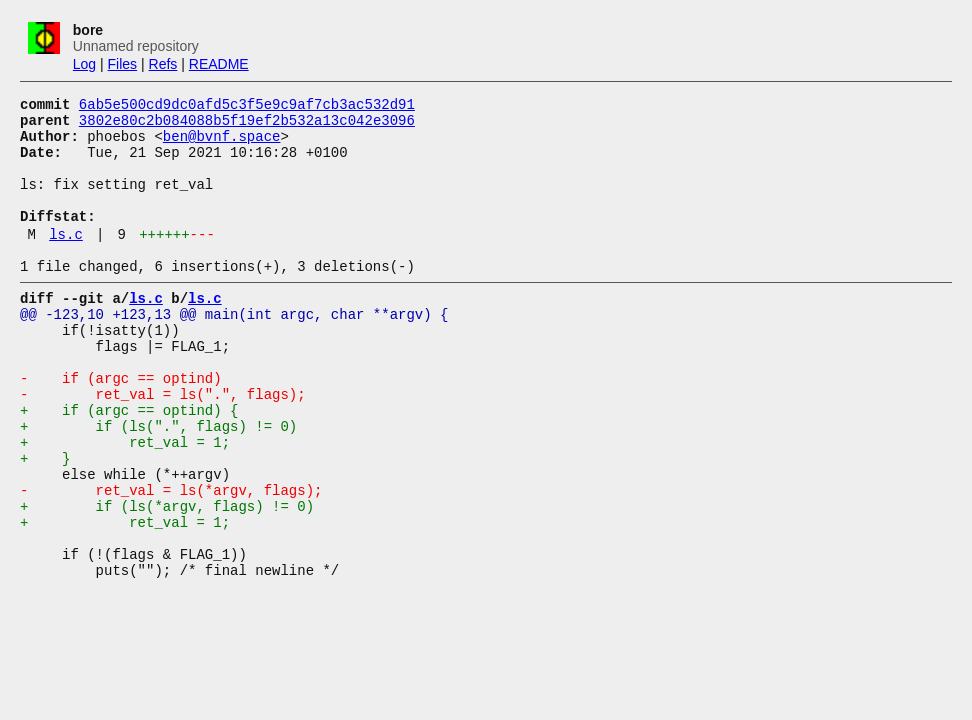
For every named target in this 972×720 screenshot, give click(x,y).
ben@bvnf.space (222, 144)
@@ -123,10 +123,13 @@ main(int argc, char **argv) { (234, 349)
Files (123, 64)
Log (84, 64)
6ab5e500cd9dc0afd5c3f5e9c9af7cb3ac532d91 (247, 106)
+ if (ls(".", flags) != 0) (158, 482)
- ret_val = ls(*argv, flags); (171, 558)
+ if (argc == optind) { (129, 463)
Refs (163, 64)
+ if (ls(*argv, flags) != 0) (167, 577)
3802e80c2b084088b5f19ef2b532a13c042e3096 (247, 125)
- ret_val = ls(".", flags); (163, 444)
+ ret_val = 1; (125, 501)
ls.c (66, 260)
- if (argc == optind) (121, 425)
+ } (45, 520)
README (219, 64)
